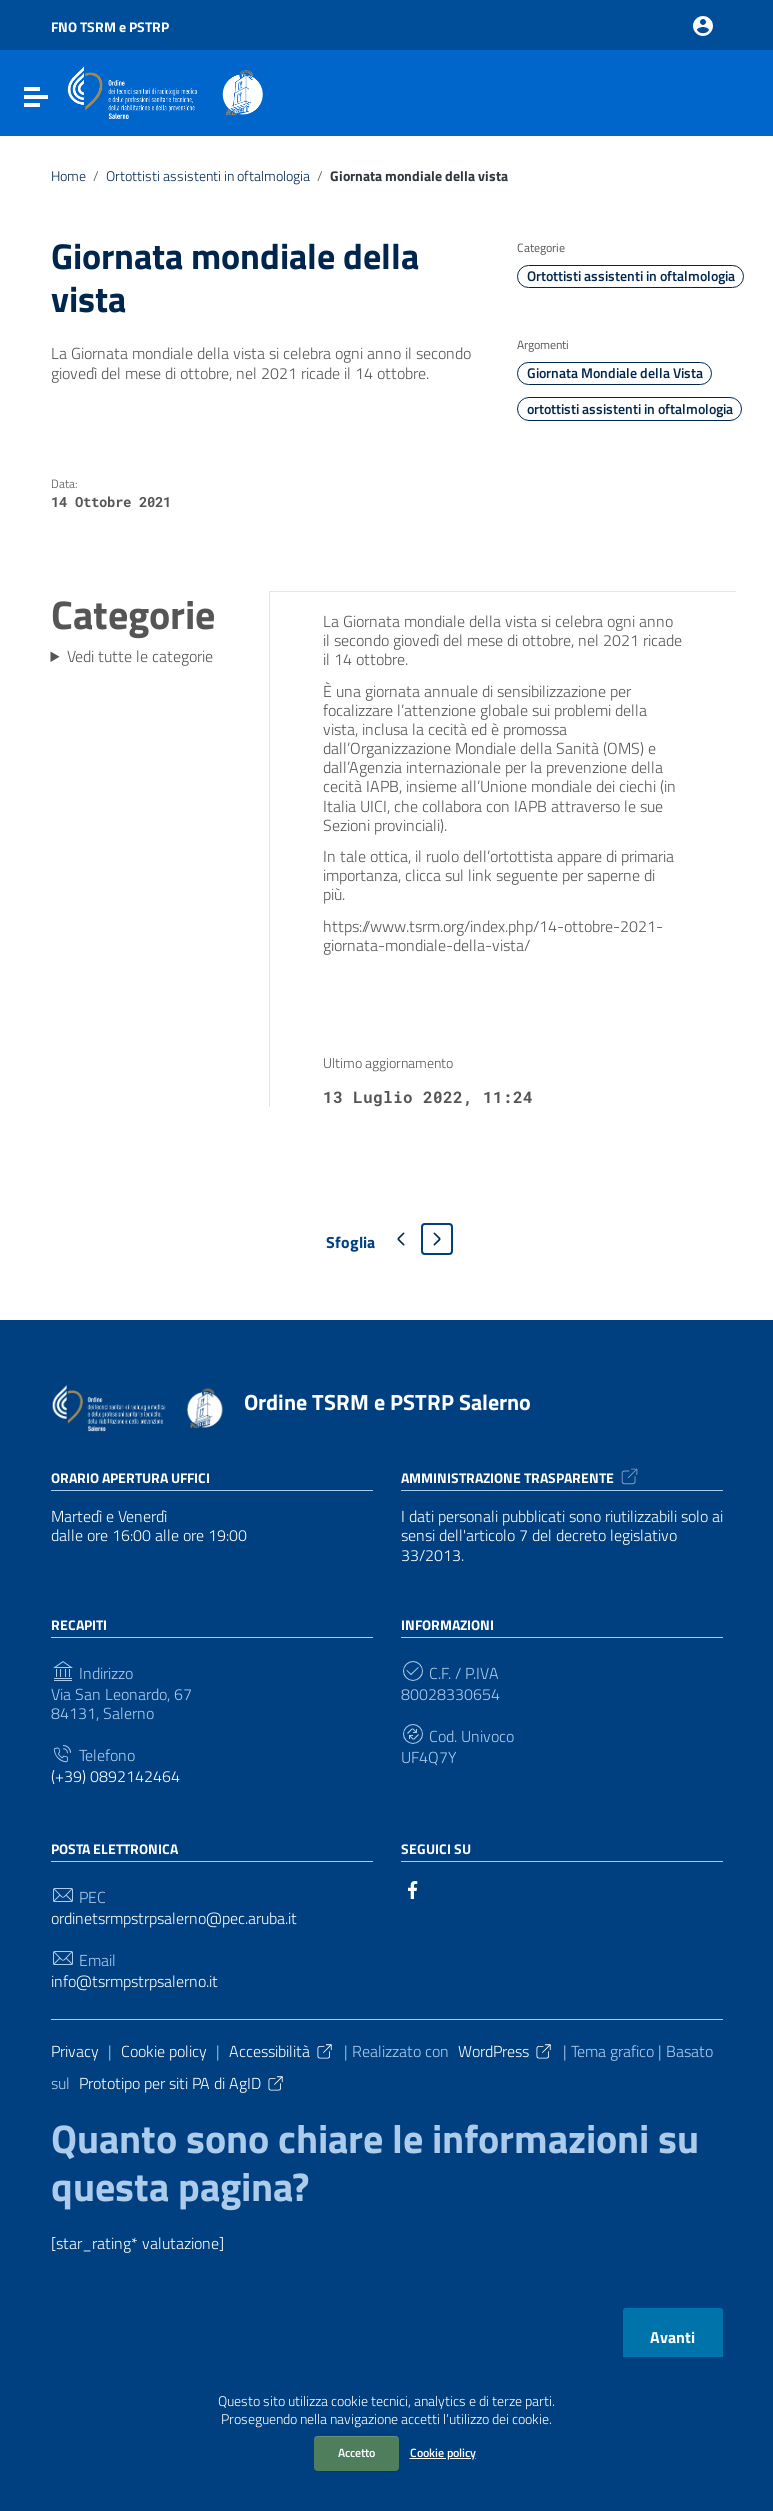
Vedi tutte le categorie (140, 656)
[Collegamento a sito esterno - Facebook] (413, 1888)
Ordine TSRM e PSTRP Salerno (387, 1402)
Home (68, 176)
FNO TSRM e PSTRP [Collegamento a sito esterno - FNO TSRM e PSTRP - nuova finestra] (110, 26)
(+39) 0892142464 (115, 1776)
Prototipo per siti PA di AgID (182, 2083)
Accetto (356, 2452)
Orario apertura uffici (130, 1477)
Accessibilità (282, 2051)
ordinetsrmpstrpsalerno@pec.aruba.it (174, 1918)
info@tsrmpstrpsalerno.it (134, 1981)
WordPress (506, 2051)
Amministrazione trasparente (521, 1477)
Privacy (75, 2051)
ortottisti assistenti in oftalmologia (630, 409)
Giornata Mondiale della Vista (615, 373)
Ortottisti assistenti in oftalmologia (208, 176)
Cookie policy (443, 2452)
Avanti (672, 2337)
